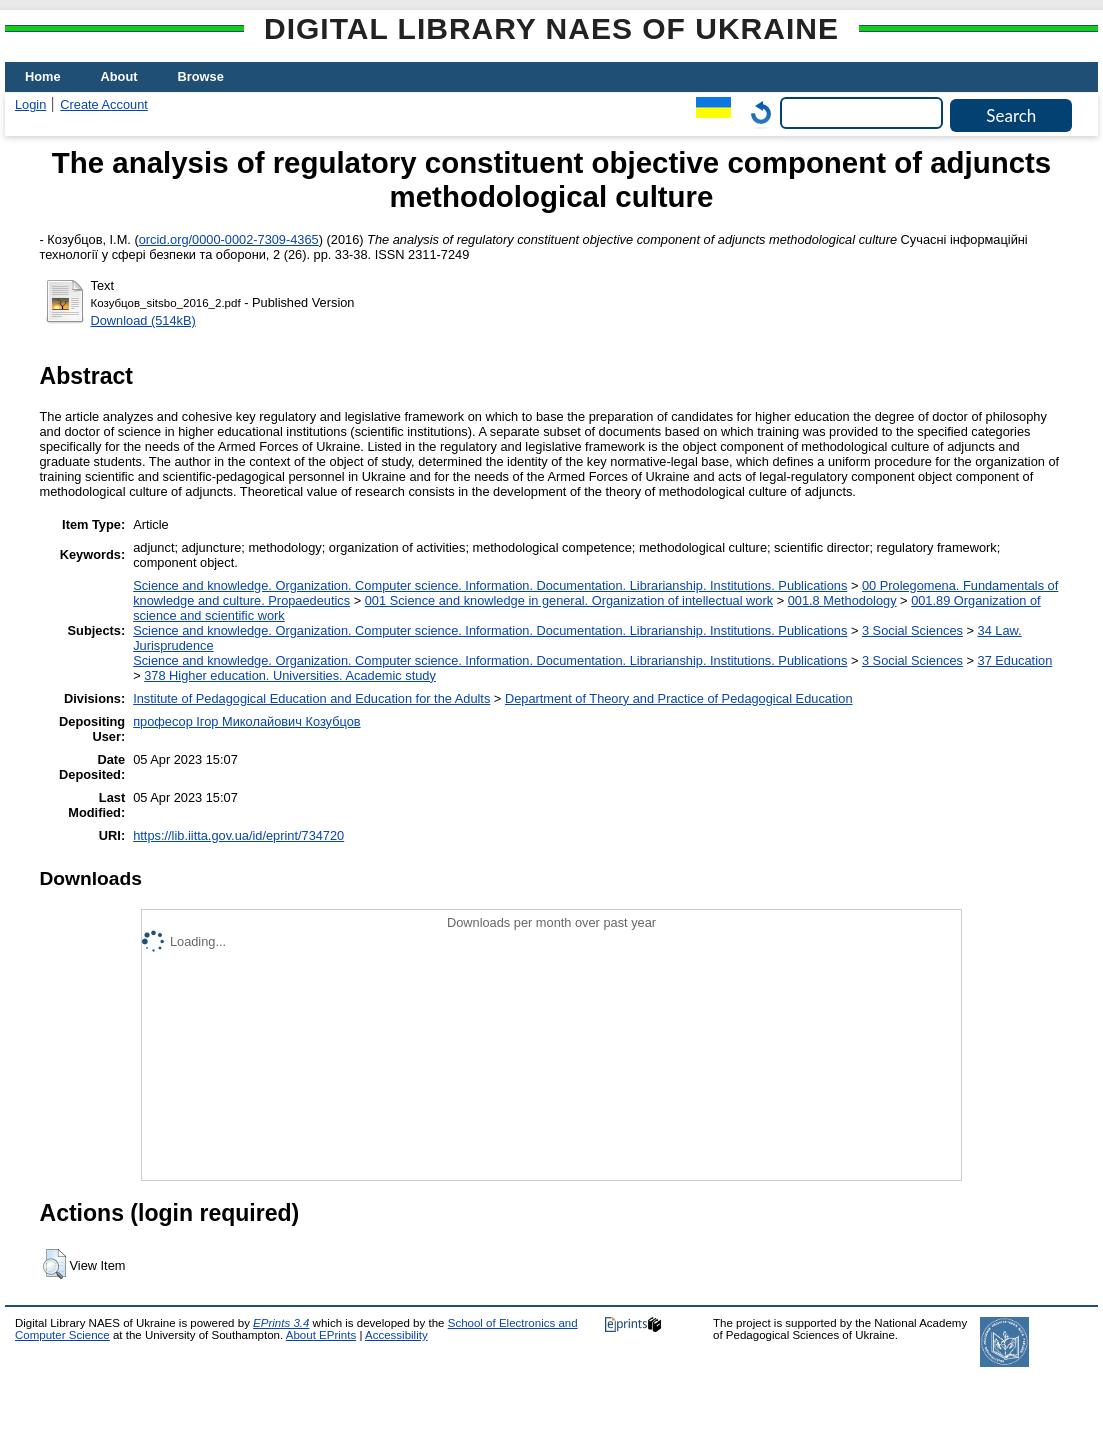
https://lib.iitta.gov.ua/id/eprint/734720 (238, 835)
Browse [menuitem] (201, 76)
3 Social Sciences (912, 630)
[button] (54, 1264)
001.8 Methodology (842, 600)
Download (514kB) (143, 320)
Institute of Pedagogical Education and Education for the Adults (311, 698)
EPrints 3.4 (281, 1323)
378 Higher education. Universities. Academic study (290, 675)
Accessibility (396, 1335)
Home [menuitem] (43, 76)
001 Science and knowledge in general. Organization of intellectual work (569, 600)
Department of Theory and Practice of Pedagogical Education (679, 698)
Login (30, 104)
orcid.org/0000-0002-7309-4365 (229, 239)
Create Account (104, 104)
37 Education (1015, 660)
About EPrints (321, 1335)
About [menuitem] (119, 76)
